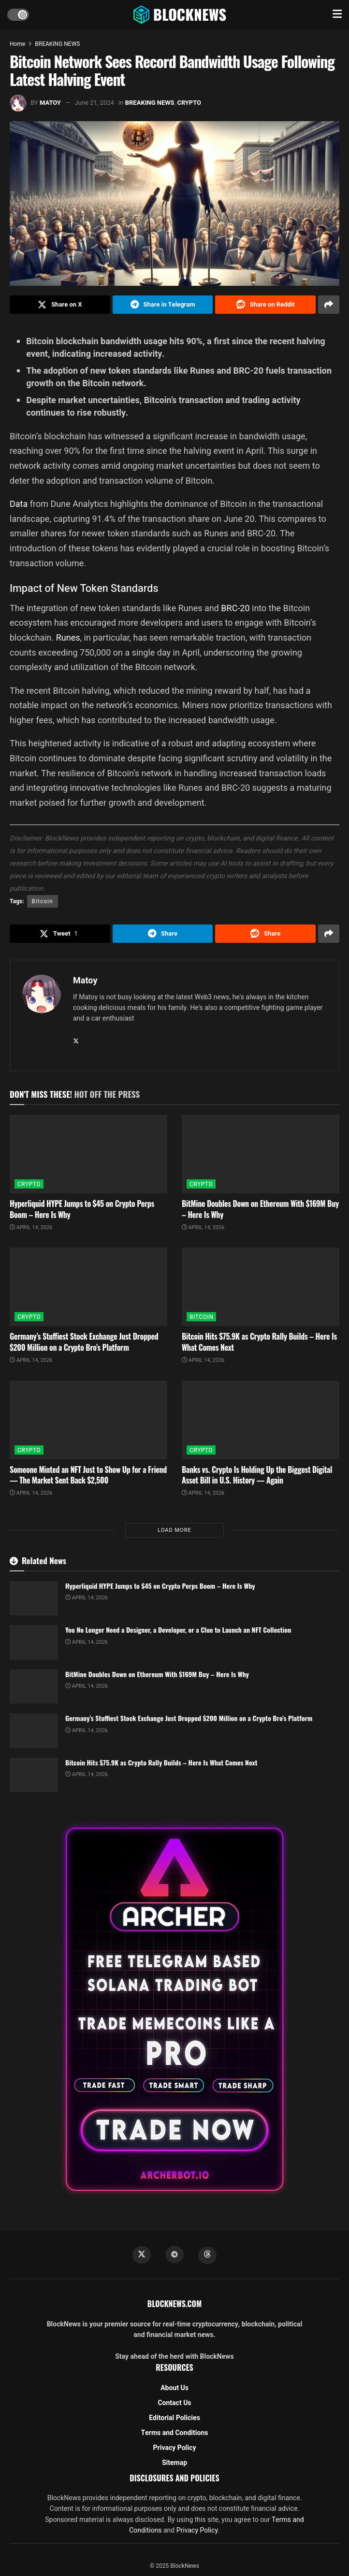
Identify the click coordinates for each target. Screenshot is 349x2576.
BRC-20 (235, 608)
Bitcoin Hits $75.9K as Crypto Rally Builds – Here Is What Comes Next (259, 1341)
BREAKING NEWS (57, 44)
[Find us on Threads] (207, 2255)
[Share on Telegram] (163, 304)
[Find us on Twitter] (141, 2255)
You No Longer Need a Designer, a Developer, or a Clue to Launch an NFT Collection (178, 1629)
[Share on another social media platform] (328, 304)
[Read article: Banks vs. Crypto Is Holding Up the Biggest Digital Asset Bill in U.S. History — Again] (260, 1420)
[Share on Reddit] (265, 304)
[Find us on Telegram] (174, 2254)
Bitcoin (42, 901)
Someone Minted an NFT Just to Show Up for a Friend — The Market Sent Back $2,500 (88, 1475)
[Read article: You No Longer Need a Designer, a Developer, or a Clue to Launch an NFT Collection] (34, 1642)
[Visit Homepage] (180, 14)
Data (19, 504)
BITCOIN (201, 1317)
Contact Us (174, 2403)
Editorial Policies (174, 2418)
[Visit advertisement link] (174, 2009)
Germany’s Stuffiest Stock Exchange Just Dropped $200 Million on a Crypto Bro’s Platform (84, 1341)
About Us (174, 2388)
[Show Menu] (337, 14)
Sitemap (174, 2463)
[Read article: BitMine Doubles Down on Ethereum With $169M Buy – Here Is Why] (260, 1154)
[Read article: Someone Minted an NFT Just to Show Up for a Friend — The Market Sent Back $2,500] (88, 1420)
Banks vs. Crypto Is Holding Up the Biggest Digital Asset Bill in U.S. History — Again (257, 1475)
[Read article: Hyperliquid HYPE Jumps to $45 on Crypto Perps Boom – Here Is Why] (88, 1154)
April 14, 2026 (31, 1227)
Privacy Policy (174, 2448)
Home (17, 44)
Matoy (50, 102)
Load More (174, 1530)
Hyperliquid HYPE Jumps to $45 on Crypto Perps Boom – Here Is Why (82, 1209)
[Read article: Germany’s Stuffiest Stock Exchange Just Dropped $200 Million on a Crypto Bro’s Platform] (88, 1286)
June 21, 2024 (94, 102)
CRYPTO (189, 102)
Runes (68, 637)
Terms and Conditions (174, 2433)
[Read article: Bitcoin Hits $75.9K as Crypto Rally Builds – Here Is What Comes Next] (260, 1286)
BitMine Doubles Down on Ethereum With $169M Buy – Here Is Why (260, 1209)
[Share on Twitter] (60, 304)
